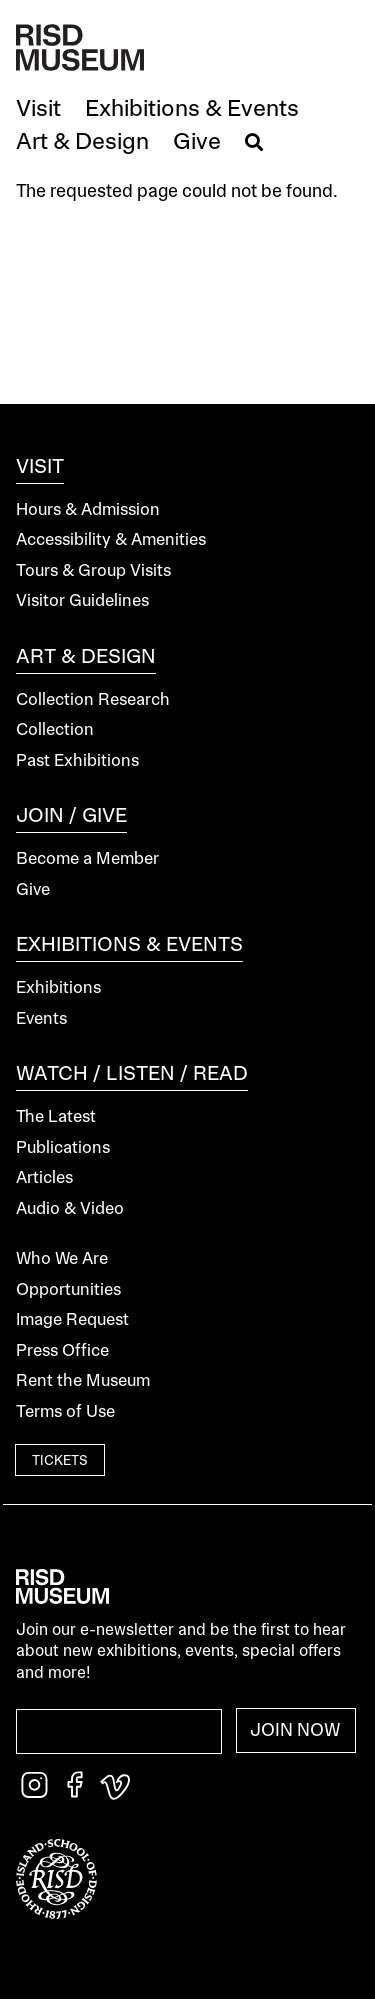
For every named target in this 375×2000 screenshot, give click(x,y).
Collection (55, 730)
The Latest (56, 1117)
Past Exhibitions (77, 761)
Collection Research (93, 700)
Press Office (62, 1351)
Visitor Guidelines (82, 601)
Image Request (72, 1320)
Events (41, 1019)
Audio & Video (70, 1209)
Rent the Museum (83, 1381)
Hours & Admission (88, 510)
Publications (63, 1148)
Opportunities (68, 1290)
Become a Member (87, 859)
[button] (38, 110)
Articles (44, 1178)
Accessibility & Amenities (111, 540)
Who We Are (62, 1259)
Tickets (60, 1461)
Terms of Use (65, 1412)
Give (33, 890)
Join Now (295, 1731)
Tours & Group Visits (93, 571)
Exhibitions (58, 988)
